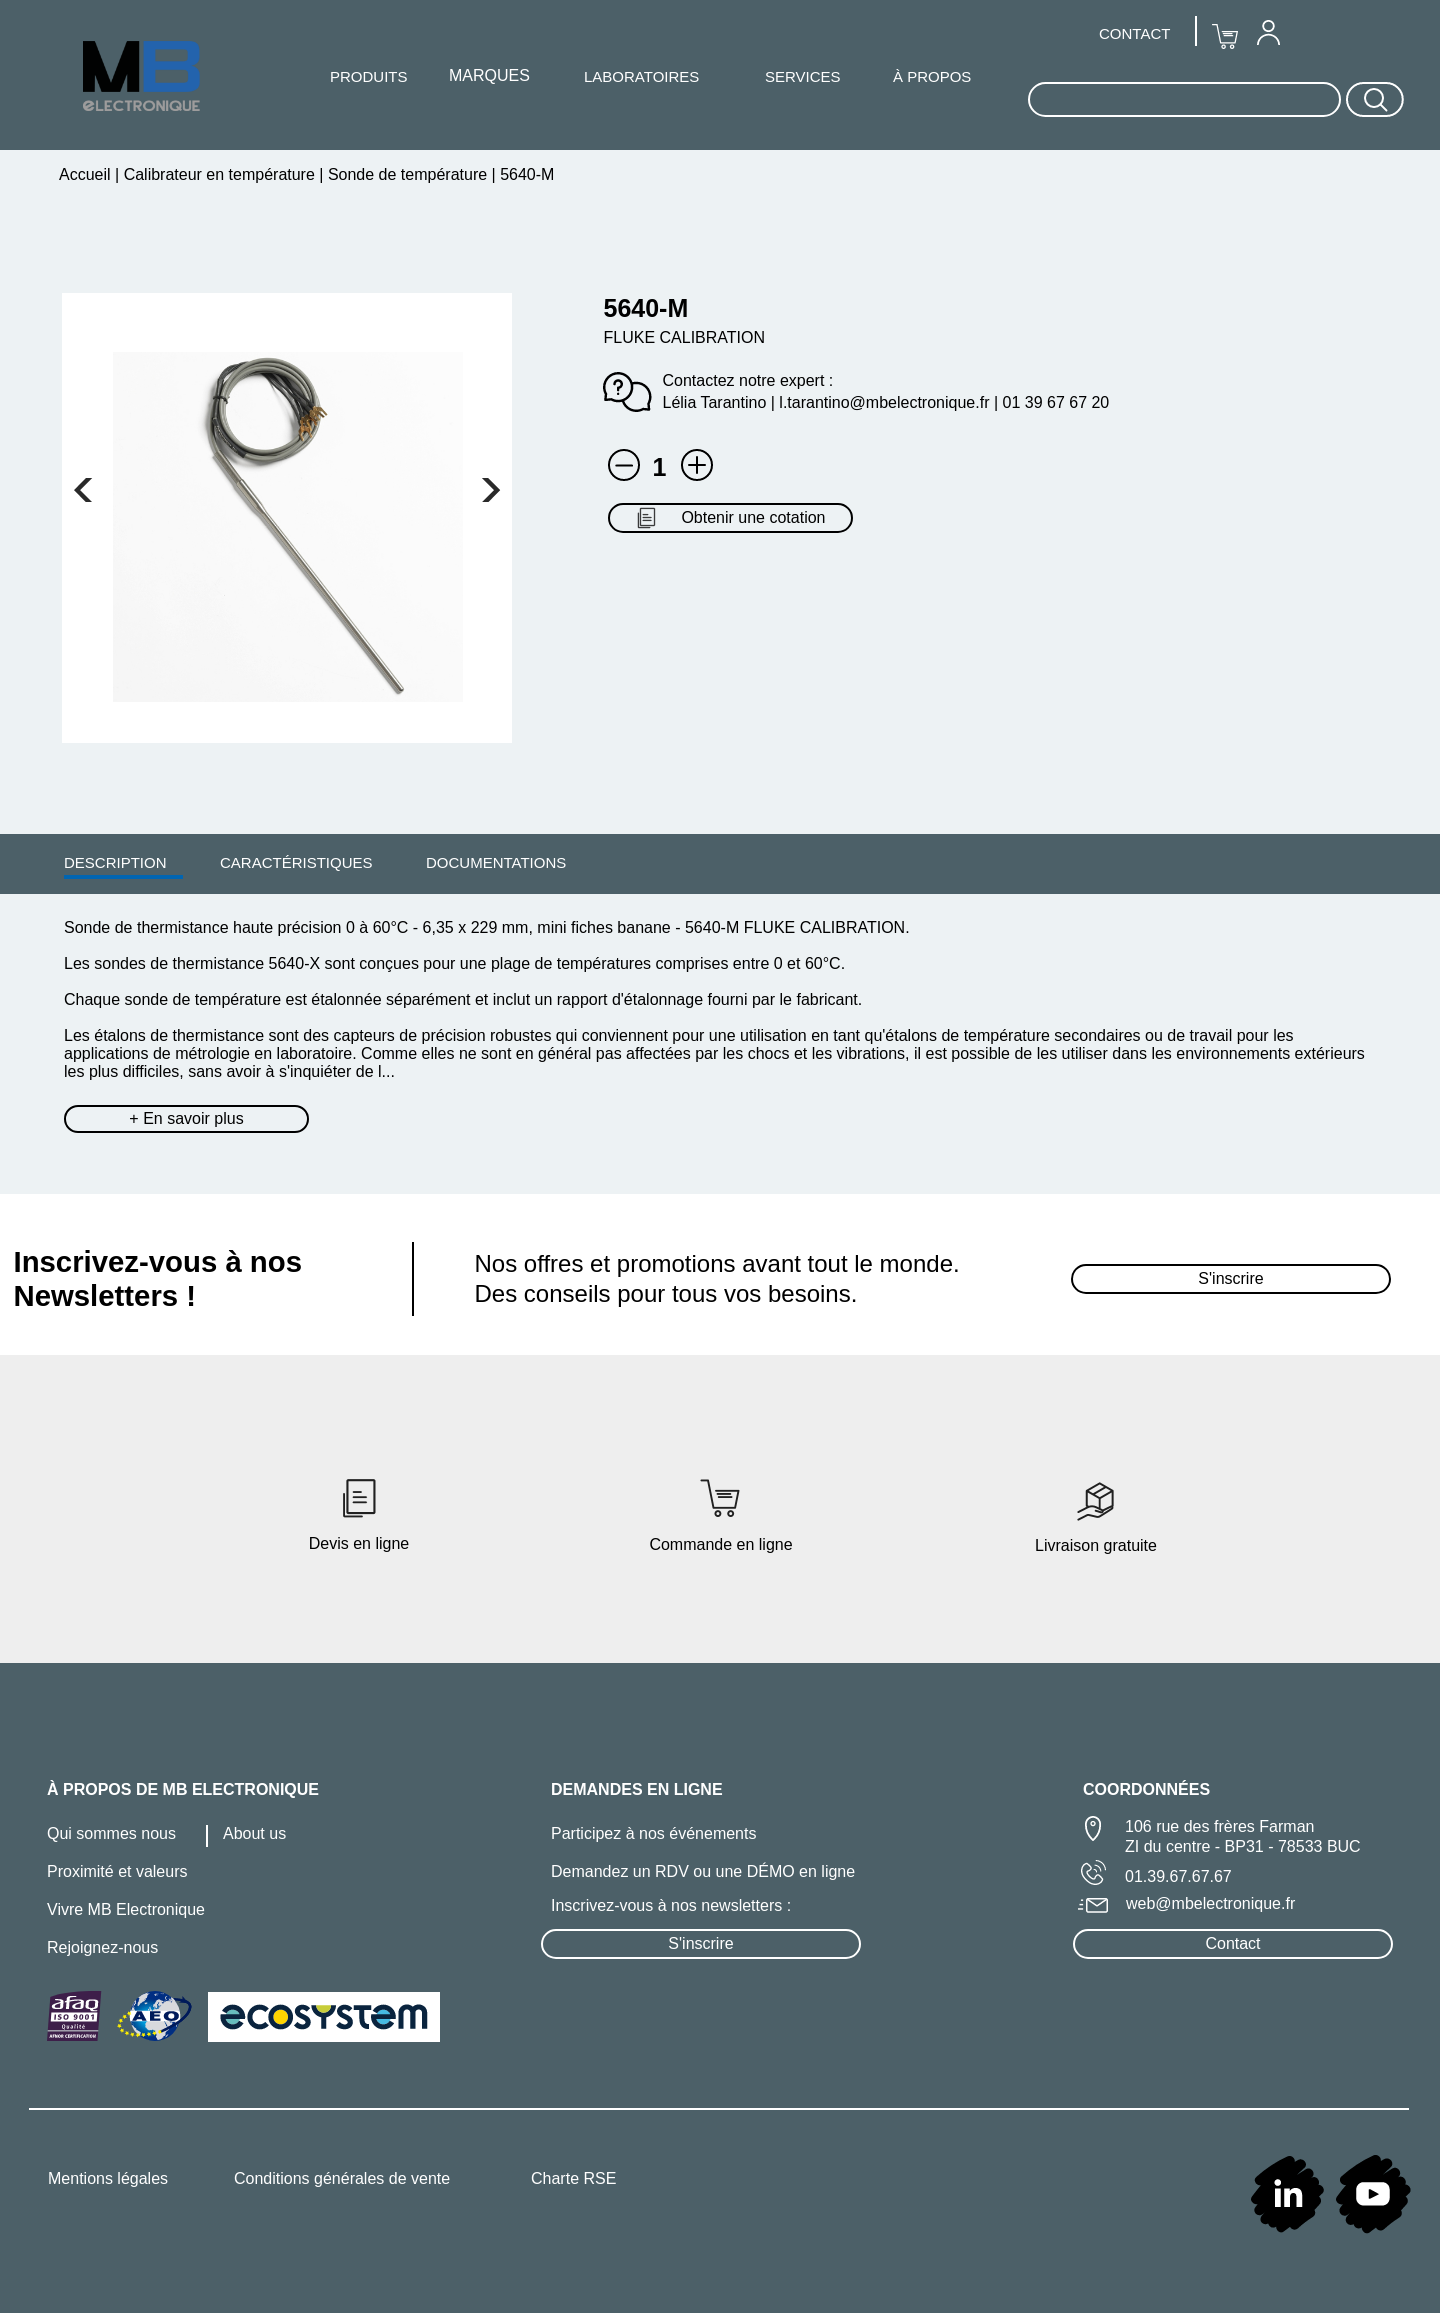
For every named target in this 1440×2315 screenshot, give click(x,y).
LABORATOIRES (641, 76)
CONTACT (1134, 33)
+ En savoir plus (186, 1118)
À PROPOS (932, 76)
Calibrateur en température (219, 174)
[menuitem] (115, 862)
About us (254, 1833)
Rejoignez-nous (102, 1947)
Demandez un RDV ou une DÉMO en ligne (703, 1871)
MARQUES (489, 75)
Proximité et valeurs (117, 1871)
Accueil (87, 174)
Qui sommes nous (111, 1833)
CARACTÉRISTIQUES (296, 862)
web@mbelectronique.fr (1210, 1903)
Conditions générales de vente (342, 2178)
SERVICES (803, 76)
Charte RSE (573, 2178)
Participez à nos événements (653, 1833)
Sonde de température (407, 174)
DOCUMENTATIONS (496, 862)
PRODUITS (369, 76)
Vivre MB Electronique (126, 1909)
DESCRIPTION (115, 862)
